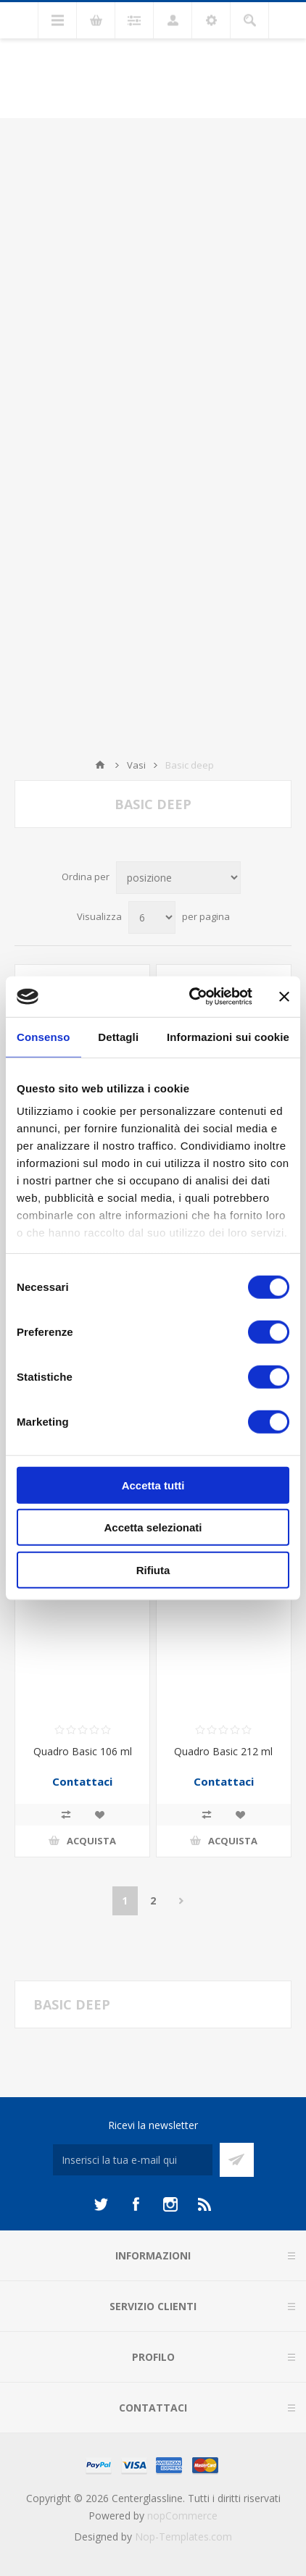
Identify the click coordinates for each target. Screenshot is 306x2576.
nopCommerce (182, 2515)
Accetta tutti (153, 1485)
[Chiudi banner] (284, 997)
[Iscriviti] (132, 2159)
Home (100, 765)
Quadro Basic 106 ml (82, 1751)
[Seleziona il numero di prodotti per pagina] (151, 917)
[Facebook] (135, 2204)
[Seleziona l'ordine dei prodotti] (178, 877)
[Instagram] (170, 2204)
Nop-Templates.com (183, 2536)
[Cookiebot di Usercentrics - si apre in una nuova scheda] (191, 996)
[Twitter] (100, 2204)
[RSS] (205, 2204)
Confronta (66, 1815)
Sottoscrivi (237, 2160)
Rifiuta (153, 1569)
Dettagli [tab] (118, 1036)
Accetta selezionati (153, 1527)
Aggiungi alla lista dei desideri (99, 1815)
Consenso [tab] (43, 1036)
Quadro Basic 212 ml (223, 1751)
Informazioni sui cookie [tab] (228, 1036)
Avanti (181, 1900)
